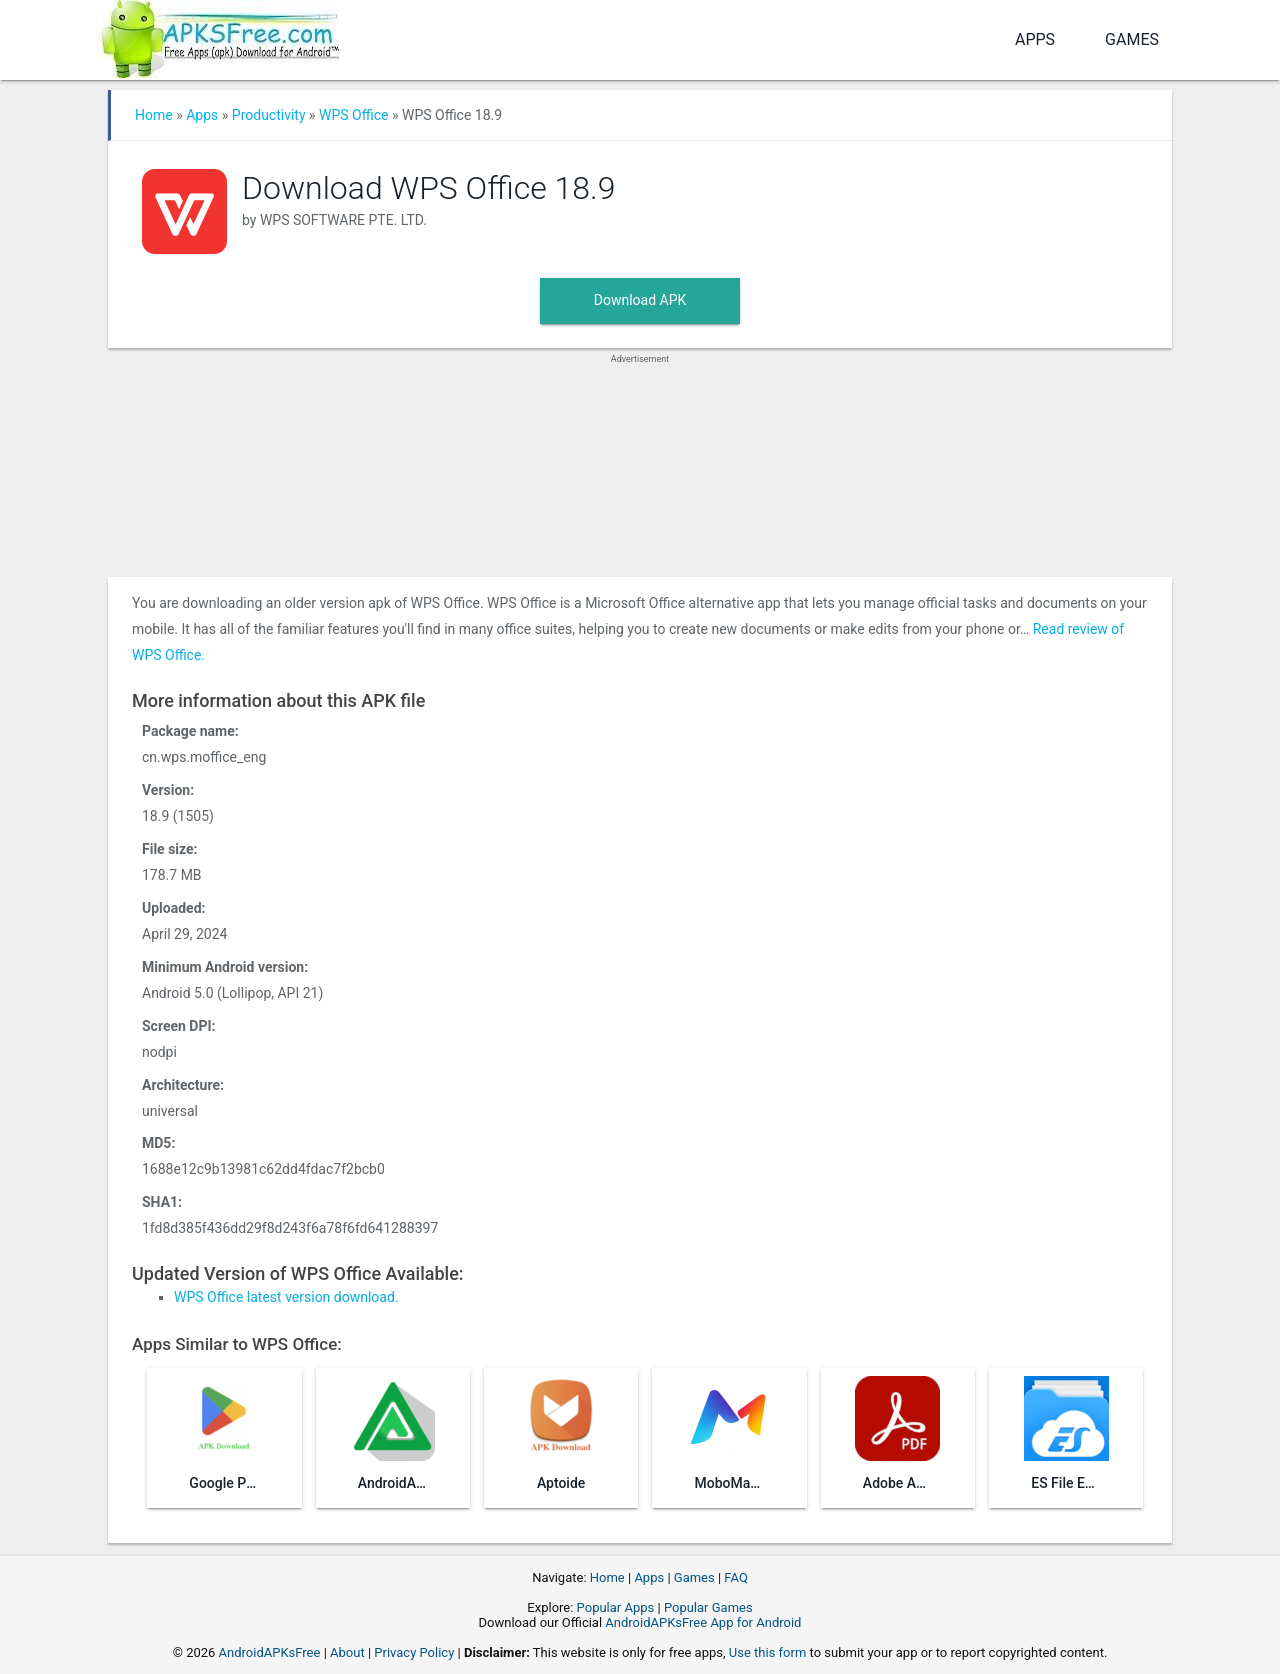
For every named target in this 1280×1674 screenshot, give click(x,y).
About (347, 1652)
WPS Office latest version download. (286, 1297)
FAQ (735, 1577)
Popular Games (708, 1607)
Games (1132, 39)
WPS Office (353, 115)
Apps (1035, 39)
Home (154, 115)
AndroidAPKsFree (270, 1652)
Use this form (768, 1652)
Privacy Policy (414, 1652)
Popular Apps (616, 1607)
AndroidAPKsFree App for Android (703, 1622)
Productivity (269, 115)
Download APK (640, 300)
